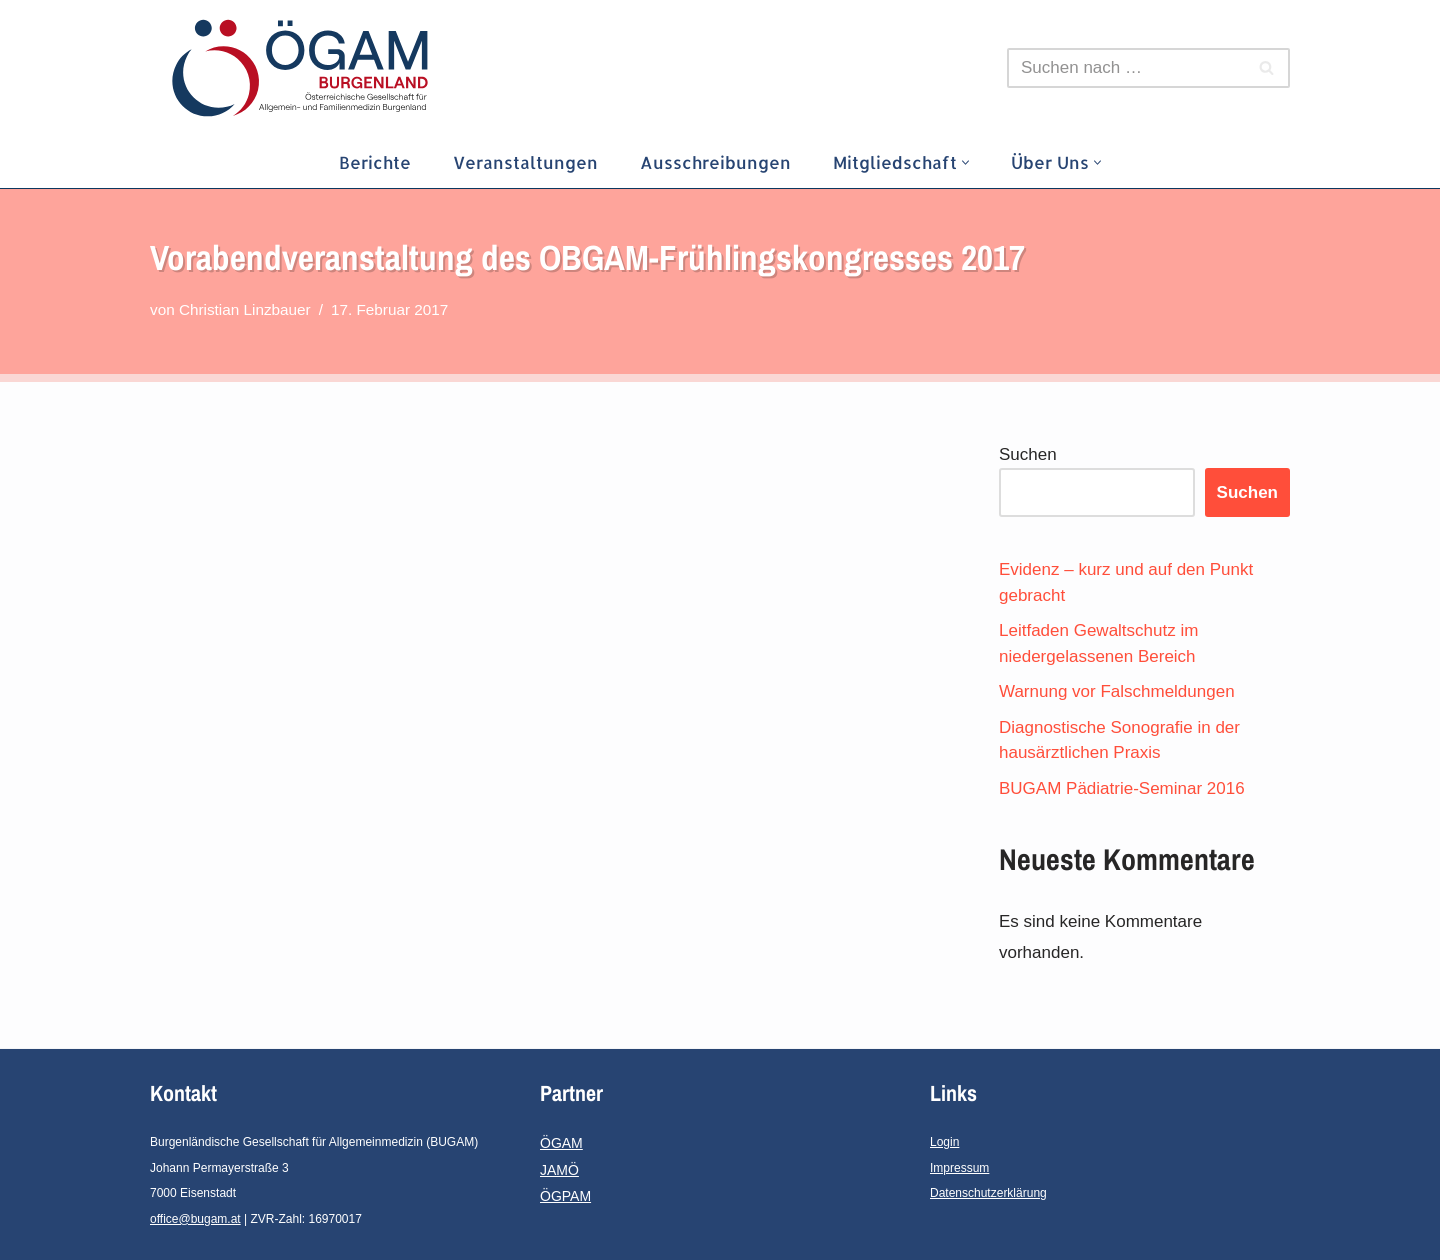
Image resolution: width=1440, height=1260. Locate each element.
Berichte (375, 162)
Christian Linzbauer (245, 309)
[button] (965, 162)
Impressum (959, 1168)
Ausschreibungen (715, 162)
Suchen (1028, 454)
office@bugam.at (195, 1219)
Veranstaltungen (525, 162)
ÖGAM (561, 1143)
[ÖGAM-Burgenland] (305, 68)
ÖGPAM (565, 1196)
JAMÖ (559, 1170)
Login (944, 1142)
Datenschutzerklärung (988, 1193)
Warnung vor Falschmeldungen (1117, 691)
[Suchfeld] (1126, 68)
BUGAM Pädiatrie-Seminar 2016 (1122, 788)
